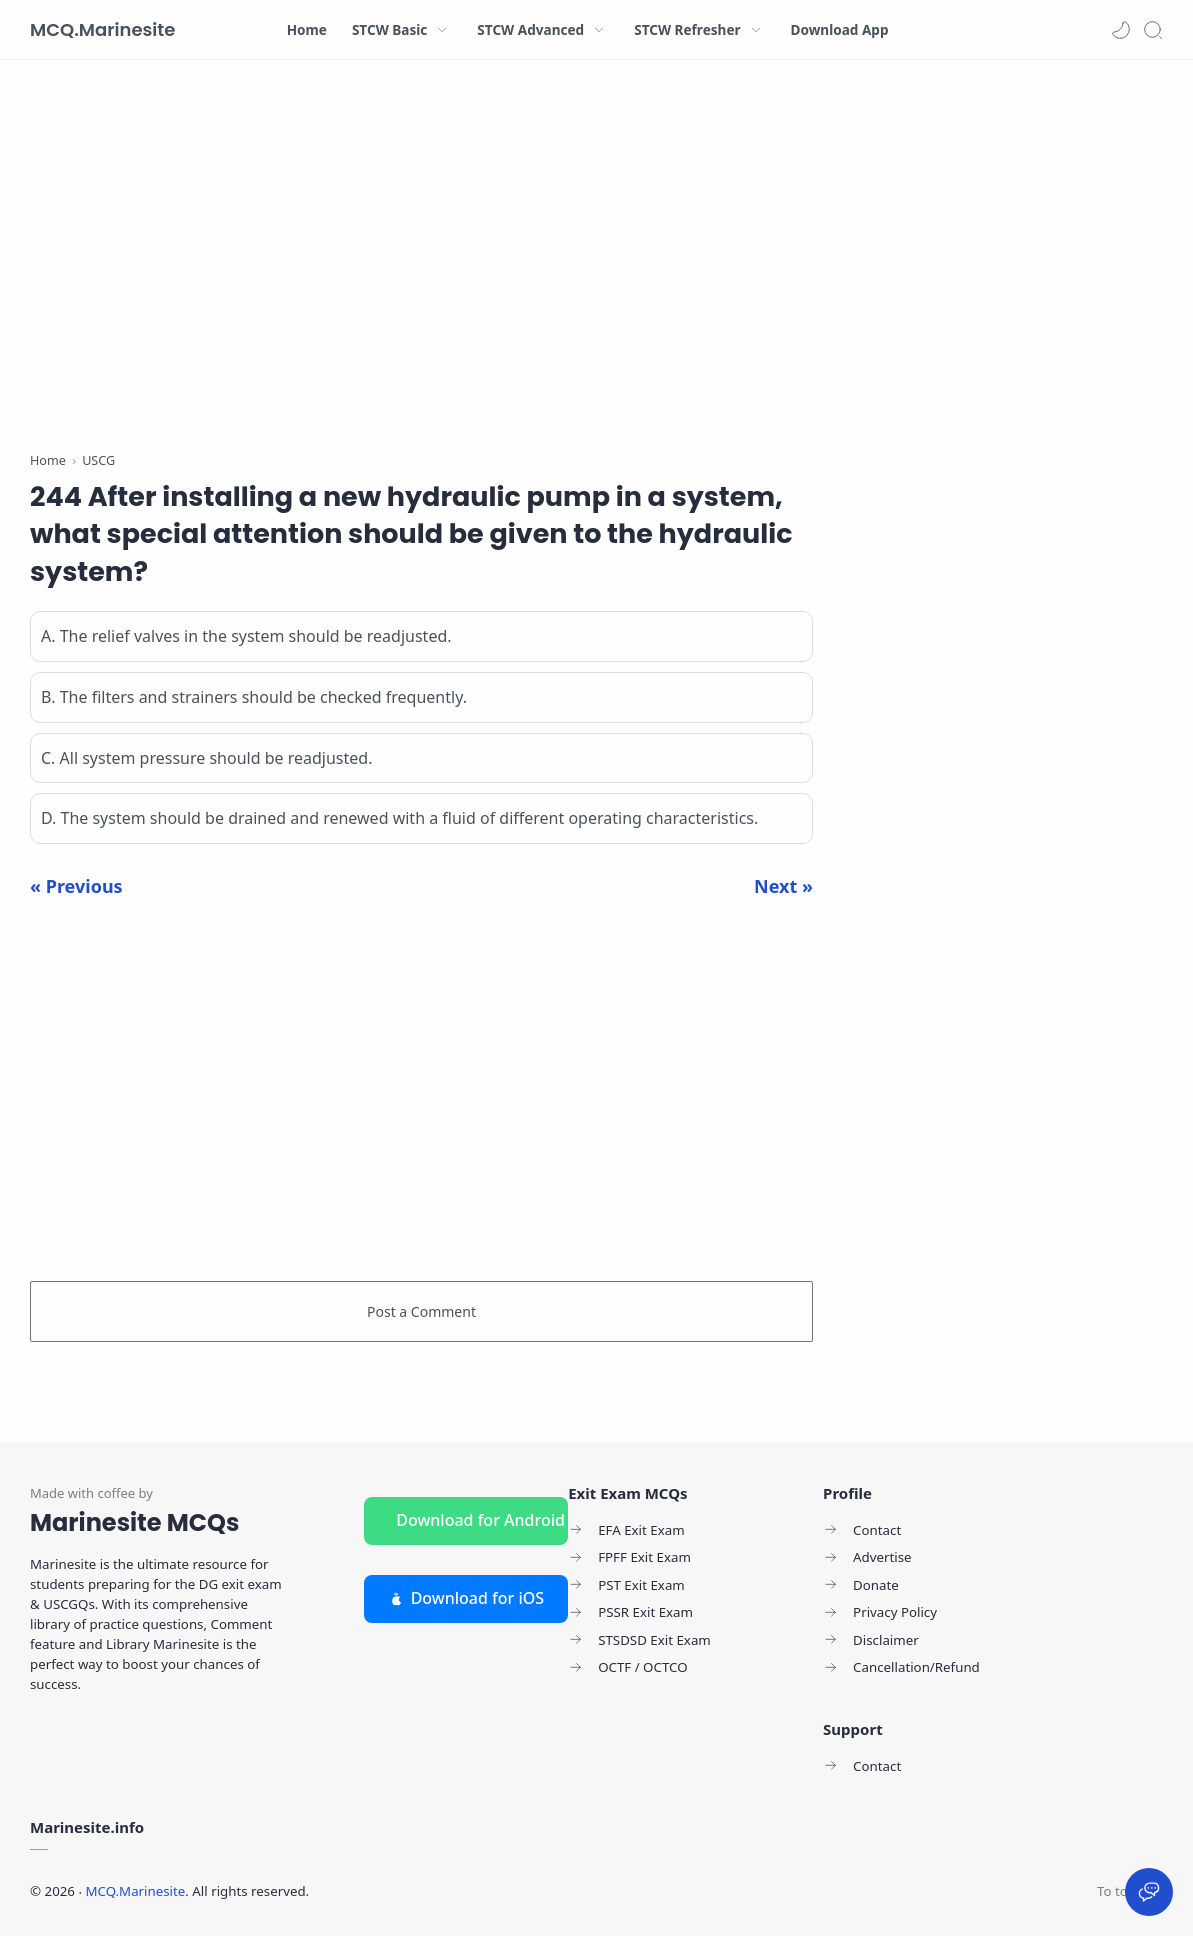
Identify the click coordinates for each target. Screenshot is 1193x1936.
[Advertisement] (421, 260)
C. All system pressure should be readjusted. (206, 758)
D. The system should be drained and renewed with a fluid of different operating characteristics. (399, 818)
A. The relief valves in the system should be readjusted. (246, 636)
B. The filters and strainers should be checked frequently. (254, 697)
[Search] (1153, 30)
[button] (1121, 30)
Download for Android (480, 1520)
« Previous (76, 886)
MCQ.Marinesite (102, 29)
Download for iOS (466, 1598)
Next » (783, 886)
